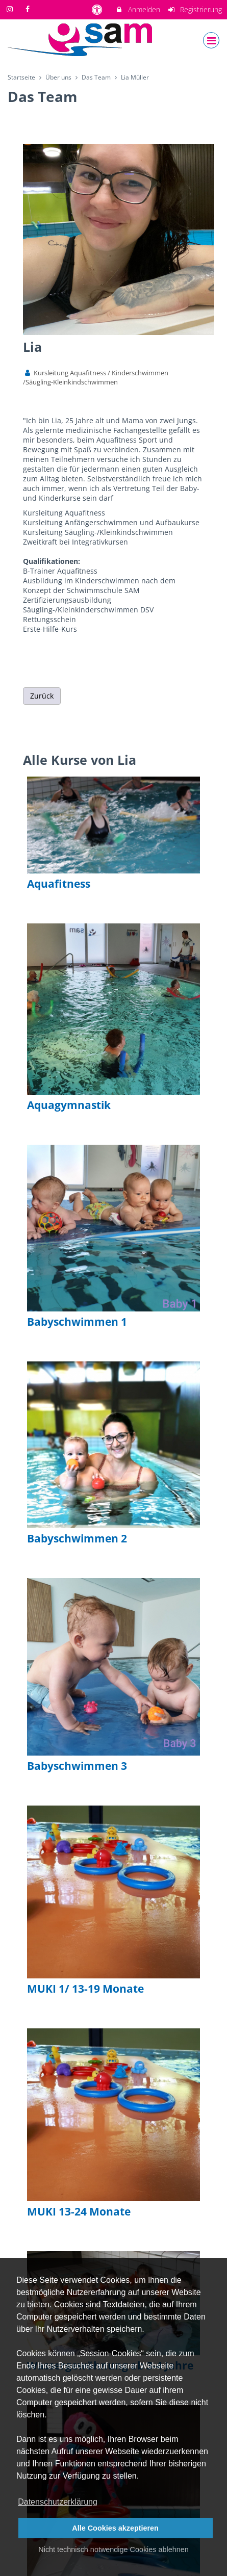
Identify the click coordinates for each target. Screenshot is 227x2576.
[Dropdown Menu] (211, 40)
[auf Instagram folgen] (10, 9)
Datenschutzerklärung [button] (57, 2501)
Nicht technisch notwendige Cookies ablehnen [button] (113, 2549)
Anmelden (137, 9)
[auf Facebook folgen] (29, 9)
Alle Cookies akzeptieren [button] (115, 2528)
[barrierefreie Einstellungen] (98, 9)
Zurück (42, 696)
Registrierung (194, 9)
